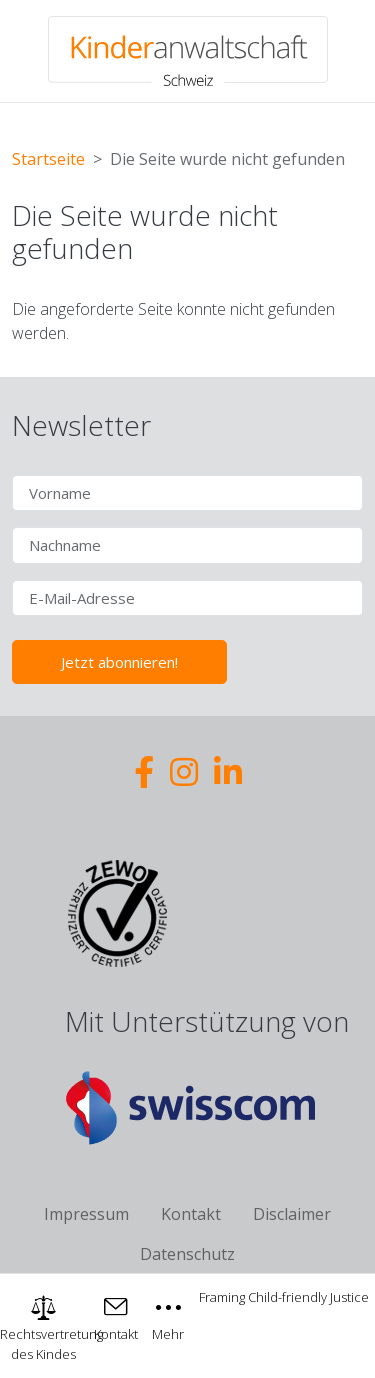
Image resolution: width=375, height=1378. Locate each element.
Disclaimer (292, 1214)
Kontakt (191, 1214)
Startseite (48, 159)
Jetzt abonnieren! (119, 662)
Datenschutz (187, 1254)
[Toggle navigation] (169, 1316)
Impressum (86, 1214)
